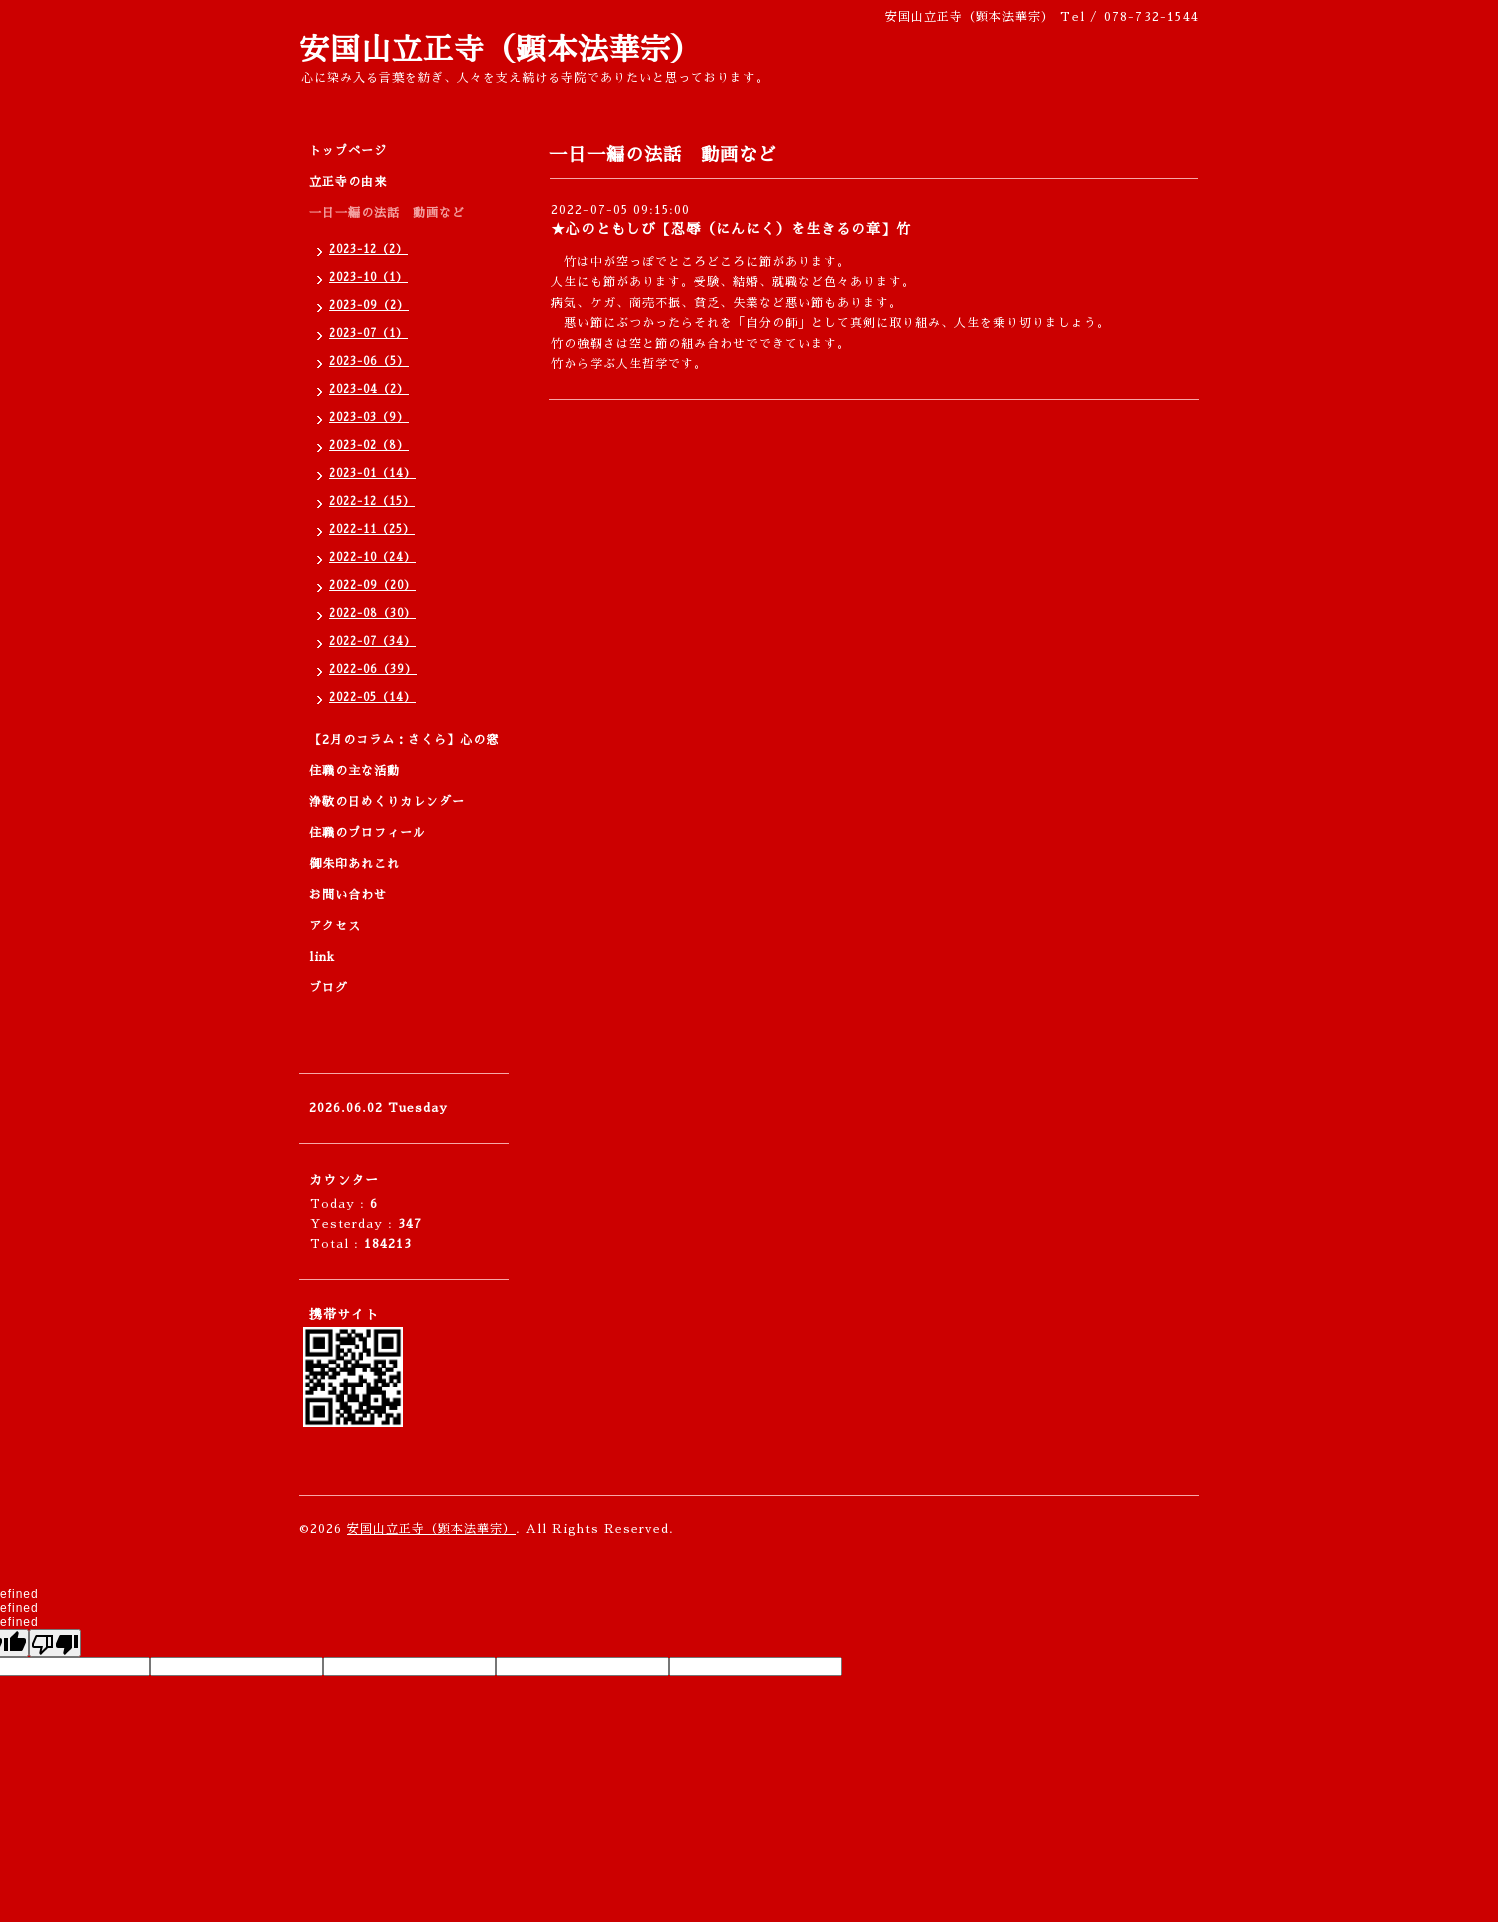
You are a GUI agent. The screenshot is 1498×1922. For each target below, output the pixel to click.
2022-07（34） (372, 641)
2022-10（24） (372, 557)
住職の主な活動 (354, 771)
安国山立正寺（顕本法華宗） (500, 50)
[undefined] (55, 1643)
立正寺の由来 (348, 182)
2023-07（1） (368, 333)
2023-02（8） (369, 445)
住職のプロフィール (367, 833)
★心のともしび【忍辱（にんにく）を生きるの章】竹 (731, 229)
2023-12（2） (368, 249)
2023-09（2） (369, 305)
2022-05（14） (372, 697)
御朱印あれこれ (354, 864)
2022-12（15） (372, 501)
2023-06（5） (369, 361)
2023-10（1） (368, 277)
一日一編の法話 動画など (387, 213)
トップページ (348, 151)
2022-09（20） (372, 585)
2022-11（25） (372, 529)
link (322, 957)
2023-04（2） (369, 389)
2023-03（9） (369, 417)
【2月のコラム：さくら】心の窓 (404, 740)
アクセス (335, 926)
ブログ (328, 988)
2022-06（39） (373, 669)
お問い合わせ (348, 895)
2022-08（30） (372, 613)
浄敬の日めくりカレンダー (387, 802)
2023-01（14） (372, 473)
